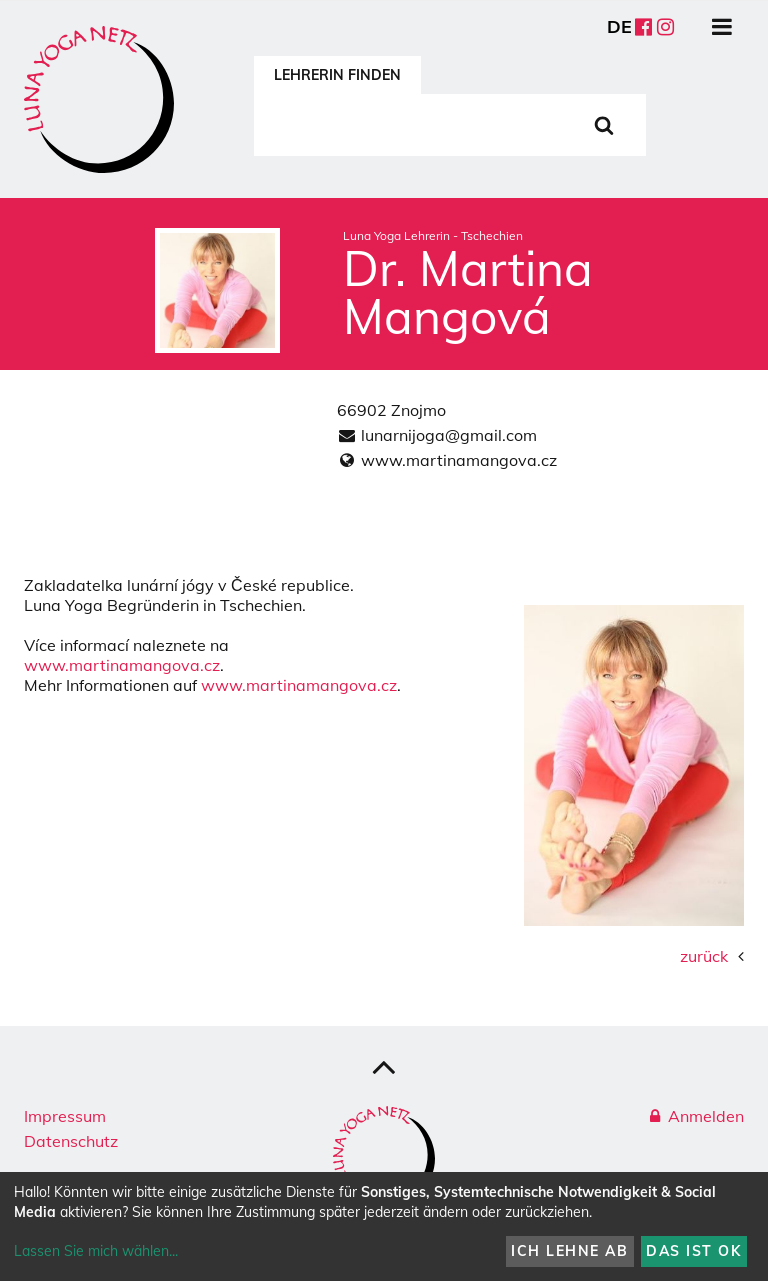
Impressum (65, 1116)
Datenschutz (71, 1141)
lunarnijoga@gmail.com (449, 435)
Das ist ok (693, 1251)
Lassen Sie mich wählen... (96, 1251)
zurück (704, 956)
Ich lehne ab (569, 1251)
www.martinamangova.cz (459, 460)
